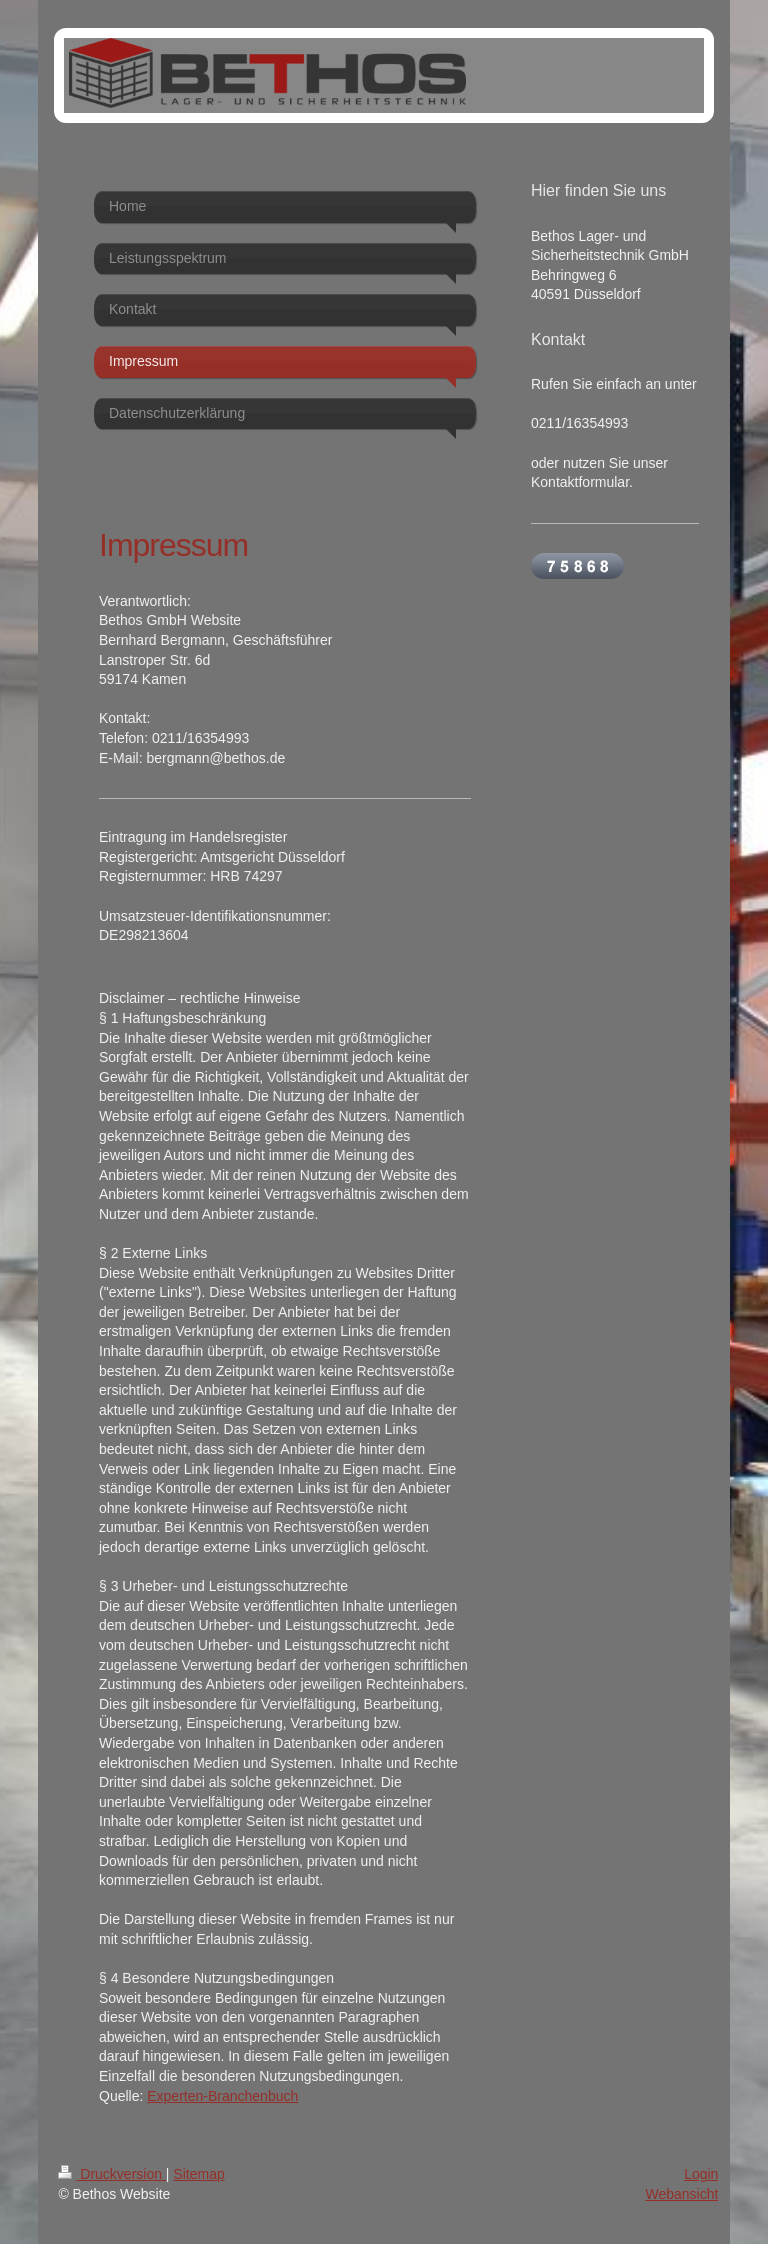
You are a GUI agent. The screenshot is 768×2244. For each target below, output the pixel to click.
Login (701, 2174)
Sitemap (198, 2174)
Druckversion (111, 2174)
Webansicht (681, 2194)
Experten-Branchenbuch (222, 2096)
